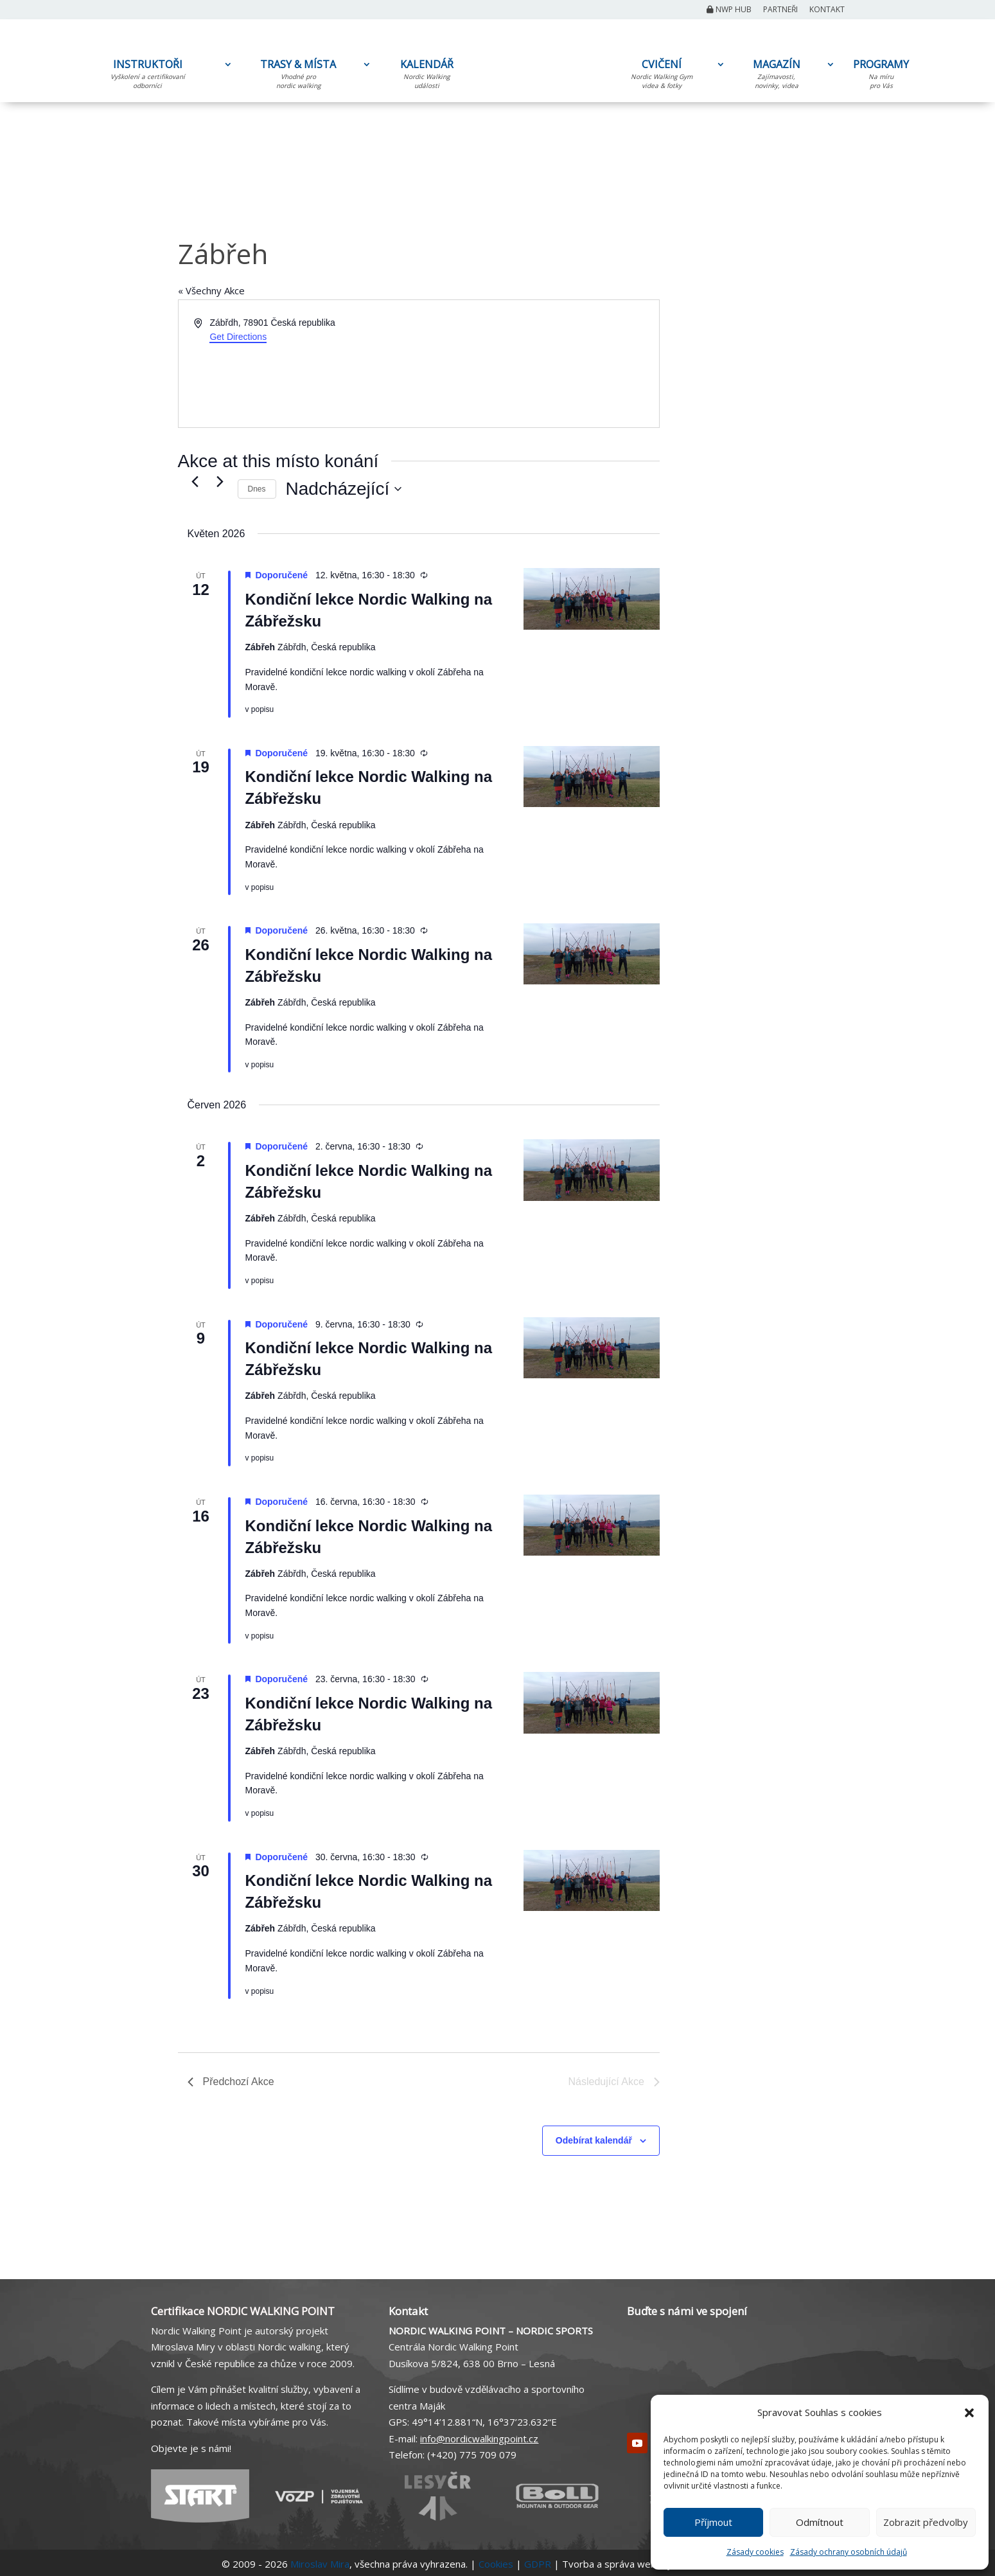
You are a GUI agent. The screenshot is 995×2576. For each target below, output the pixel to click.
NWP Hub (729, 10)
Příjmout (713, 2522)
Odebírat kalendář (594, 2140)
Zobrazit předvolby (925, 2522)
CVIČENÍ (661, 76)
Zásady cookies (755, 2551)
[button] (969, 2412)
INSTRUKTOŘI (148, 76)
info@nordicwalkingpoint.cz (479, 2438)
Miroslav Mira (319, 2563)
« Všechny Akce (211, 290)
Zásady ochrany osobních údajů (848, 2551)
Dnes (257, 488)
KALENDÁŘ (427, 76)
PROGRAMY (881, 76)
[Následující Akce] (220, 481)
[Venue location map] (538, 363)
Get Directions (238, 337)
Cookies (496, 2563)
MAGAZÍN (776, 76)
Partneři (780, 10)
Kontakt (827, 10)
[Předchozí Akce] (195, 481)
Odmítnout (819, 2522)
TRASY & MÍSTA (298, 76)
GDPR (537, 2563)
